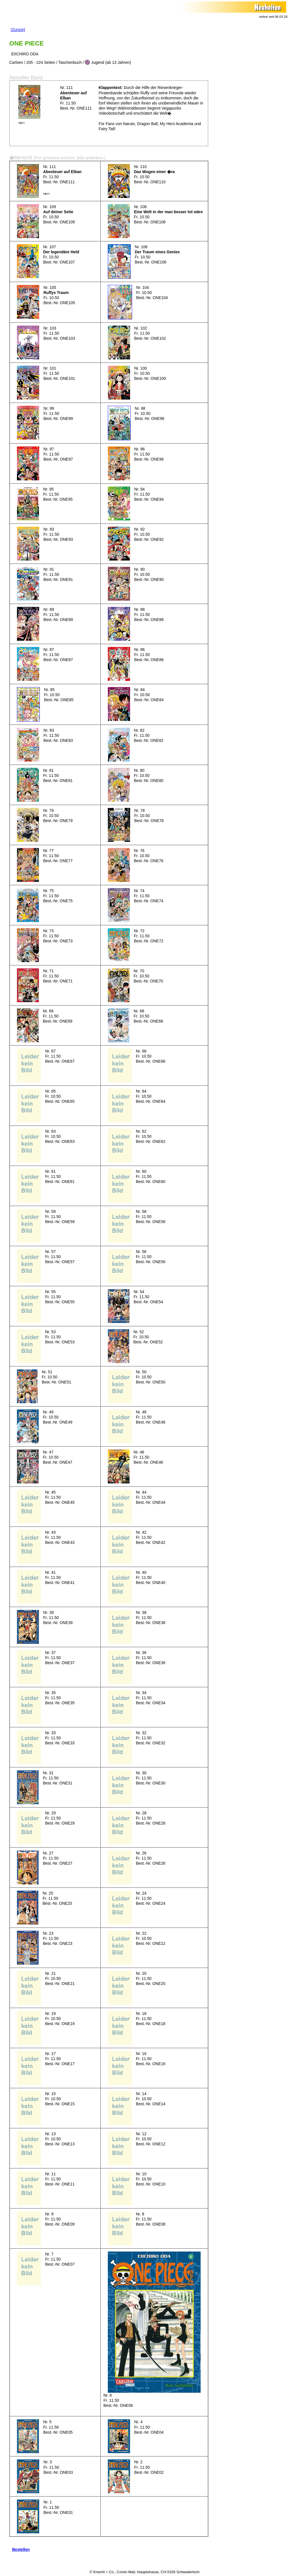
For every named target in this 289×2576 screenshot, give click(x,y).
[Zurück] (18, 29)
